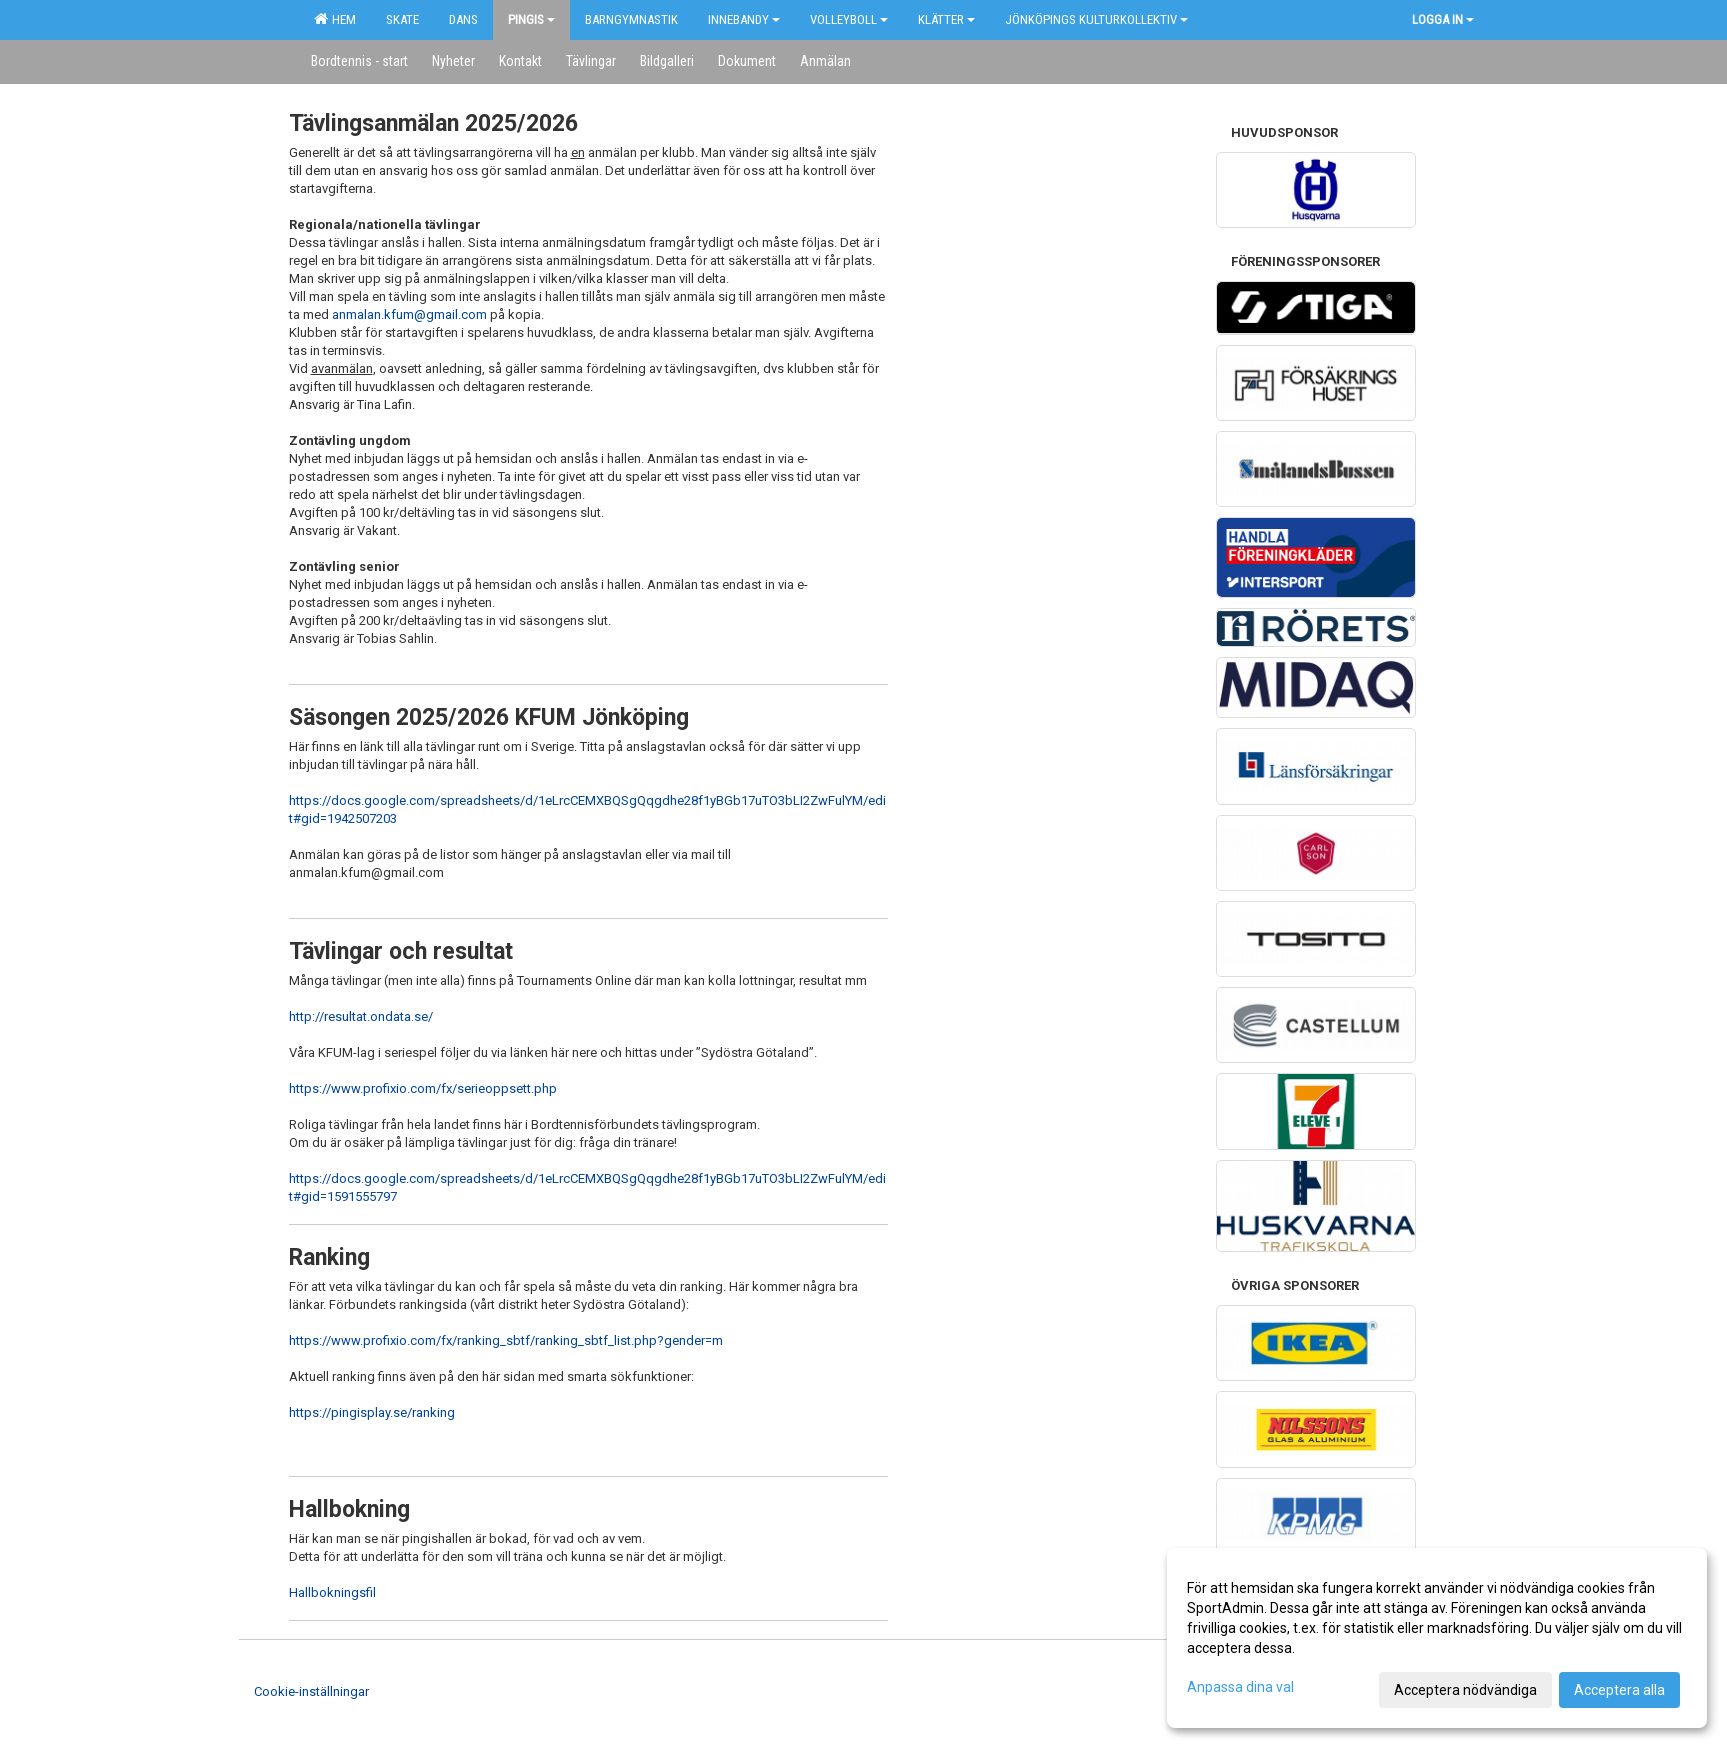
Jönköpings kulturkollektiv (1096, 19)
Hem (335, 19)
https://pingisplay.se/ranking (372, 1412)
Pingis (531, 19)
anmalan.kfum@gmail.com (409, 314)
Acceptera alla (1619, 1690)
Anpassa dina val (1240, 1687)
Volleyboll (849, 19)
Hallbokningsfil (332, 1592)
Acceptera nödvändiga (1465, 1690)
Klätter (946, 19)
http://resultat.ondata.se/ (361, 1016)
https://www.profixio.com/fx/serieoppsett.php (423, 1088)
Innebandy (744, 19)
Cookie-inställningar (311, 1691)
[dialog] (1437, 1638)
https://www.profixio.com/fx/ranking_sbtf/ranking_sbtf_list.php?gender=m (506, 1340)
